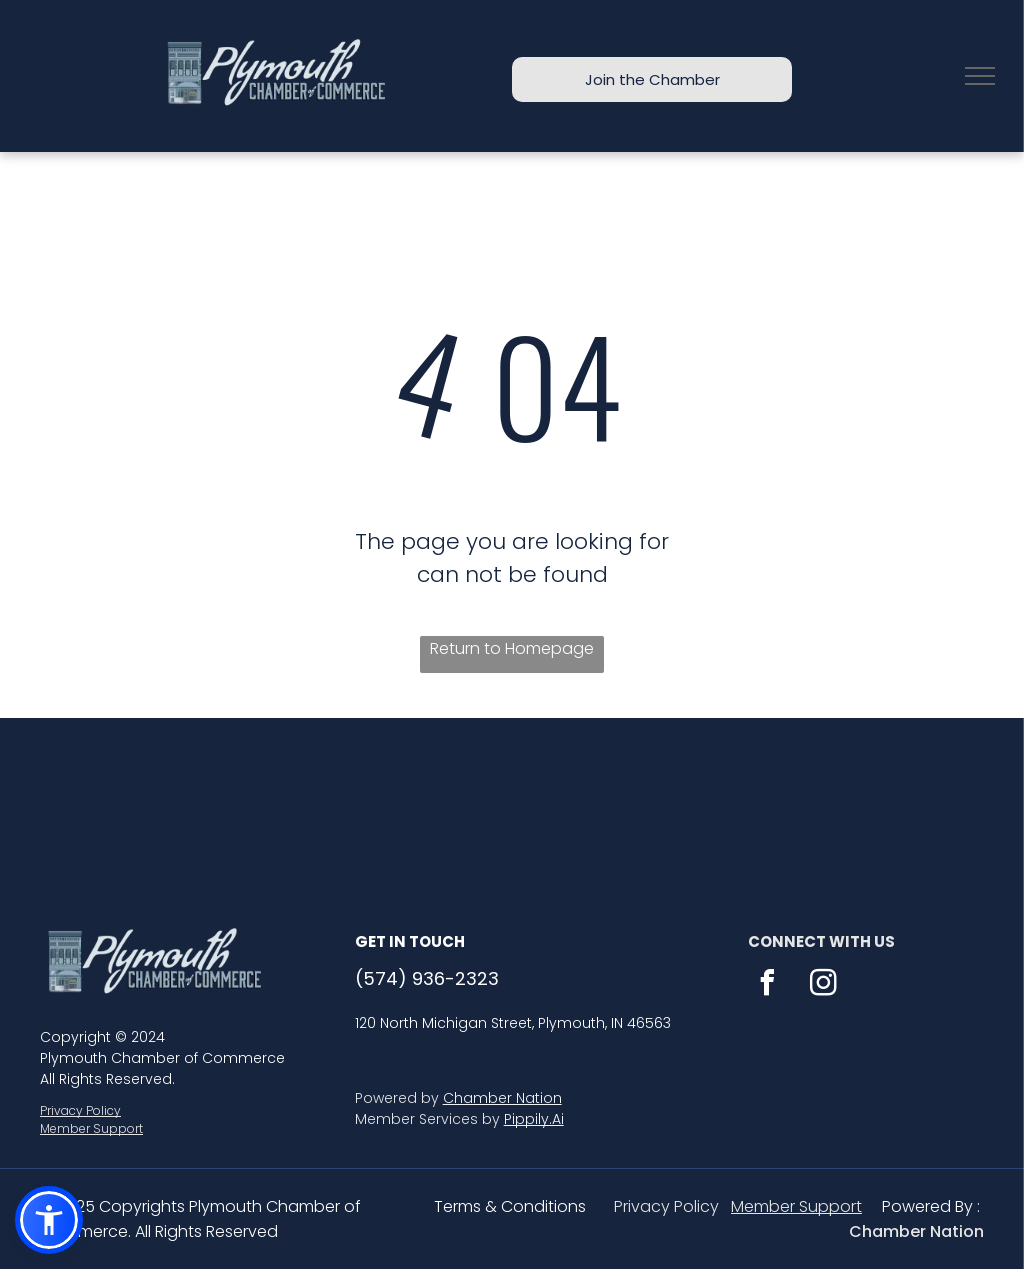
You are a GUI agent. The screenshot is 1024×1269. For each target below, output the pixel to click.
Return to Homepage (512, 648)
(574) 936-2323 (427, 978)
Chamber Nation (502, 1098)
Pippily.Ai (534, 1119)
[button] (49, 1220)
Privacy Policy (80, 1110)
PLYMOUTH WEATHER (512, 793)
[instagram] (824, 985)
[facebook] (768, 985)
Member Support (91, 1128)
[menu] (980, 76)
